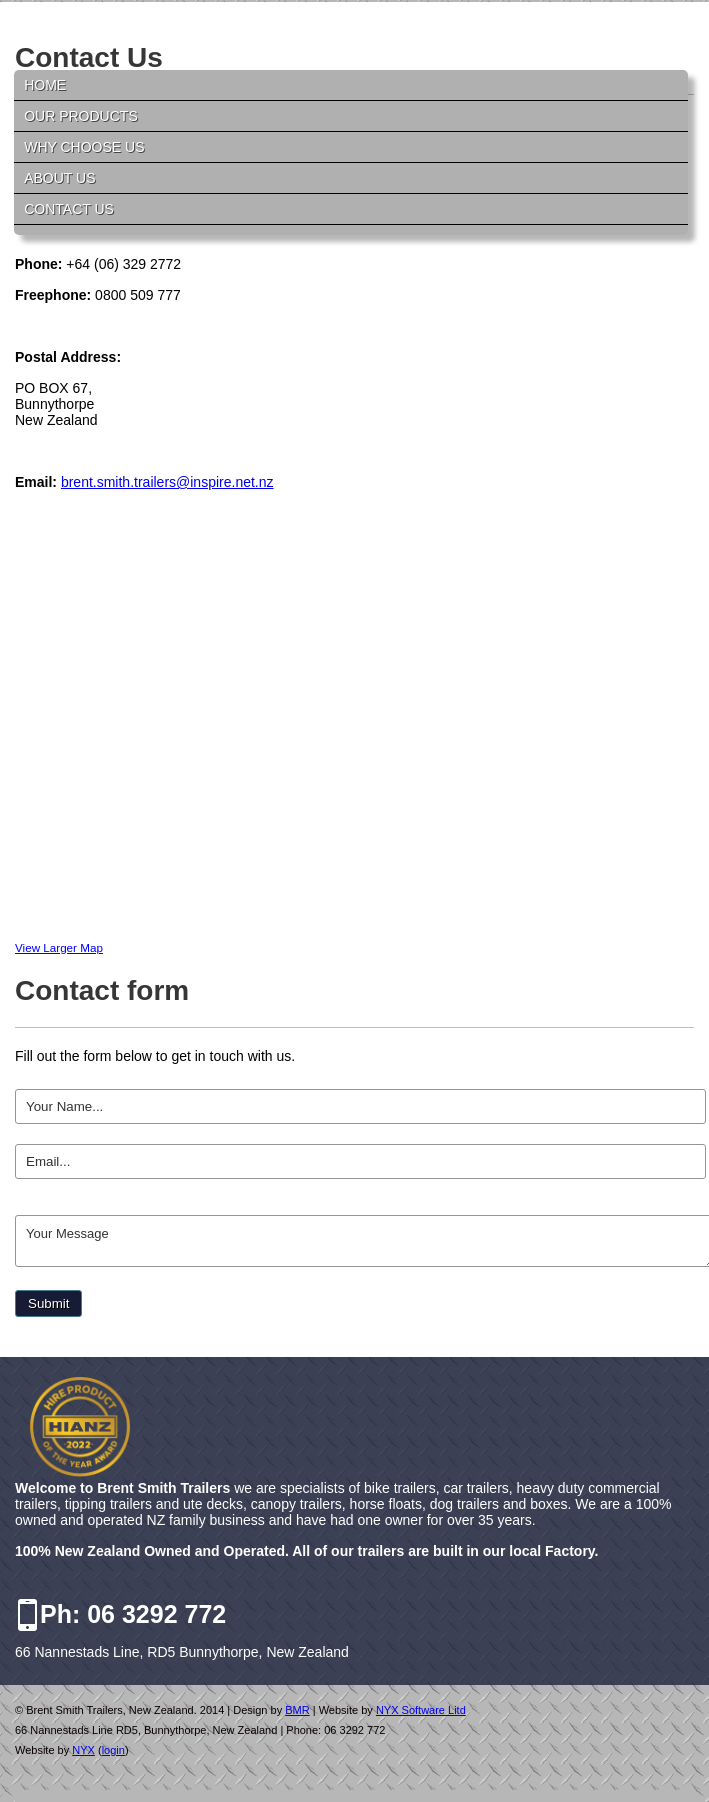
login (113, 1750)
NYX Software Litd (421, 1710)
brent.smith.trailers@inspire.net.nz (167, 482)
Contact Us (69, 209)
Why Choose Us (84, 147)
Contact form (102, 990)
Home (45, 85)
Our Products (81, 116)
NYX (83, 1750)
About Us (59, 178)
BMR (297, 1710)
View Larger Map (59, 947)
